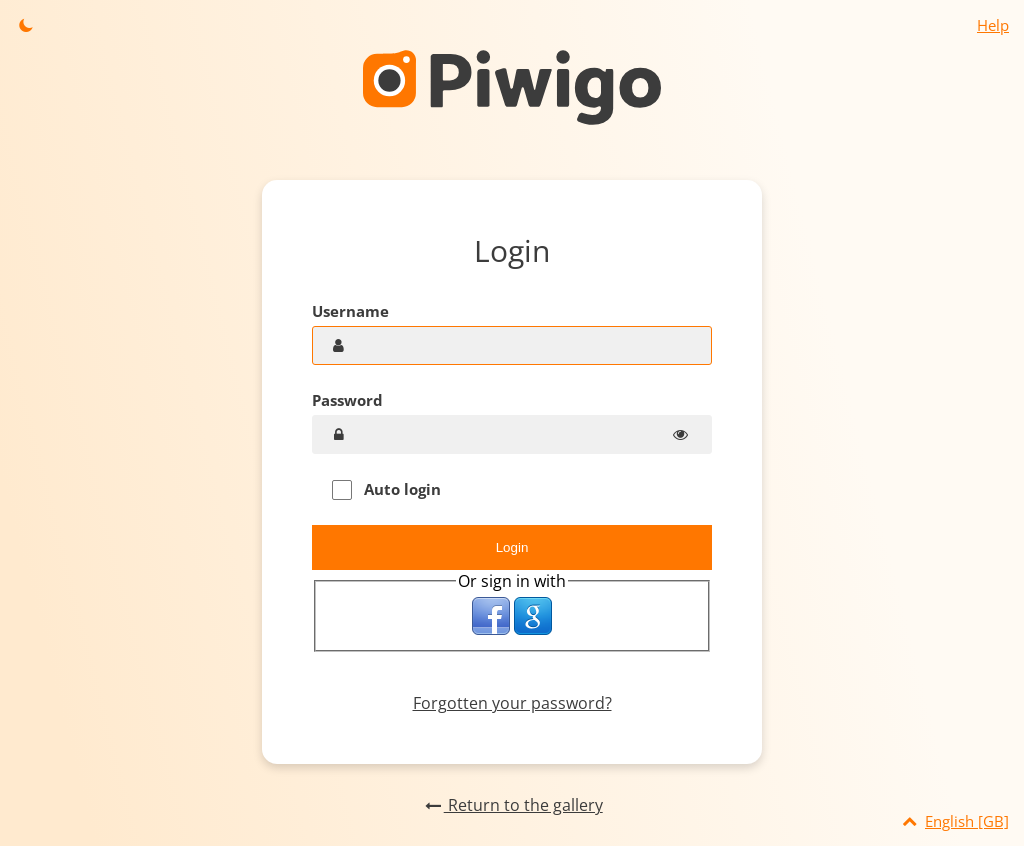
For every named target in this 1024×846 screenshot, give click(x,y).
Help (993, 25)
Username (350, 311)
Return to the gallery (511, 805)
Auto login (386, 489)
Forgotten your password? (512, 703)
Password (347, 400)
